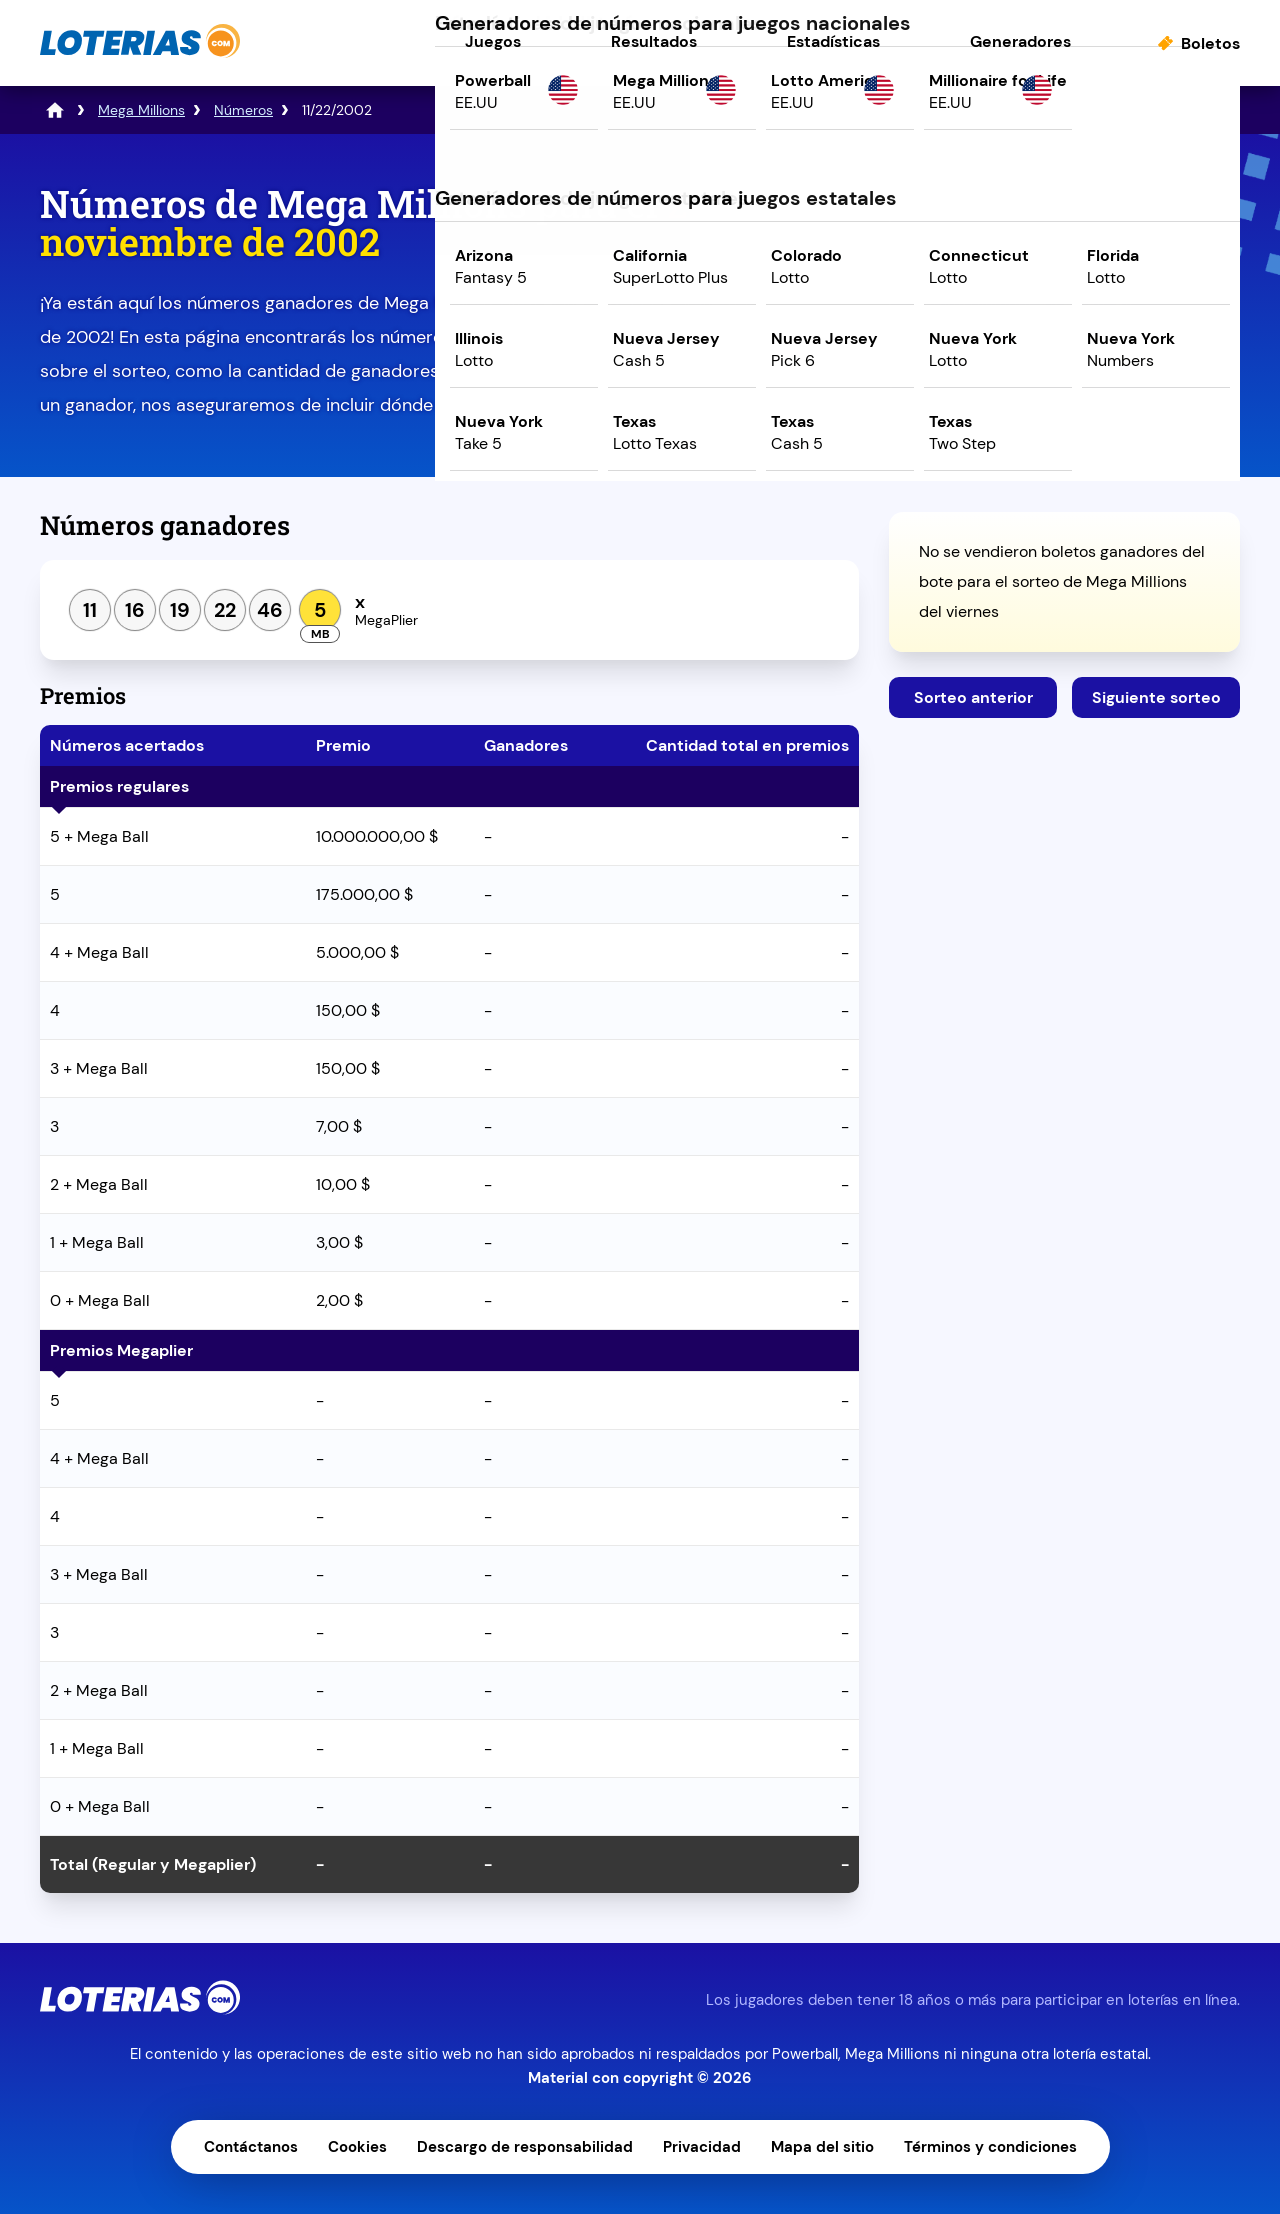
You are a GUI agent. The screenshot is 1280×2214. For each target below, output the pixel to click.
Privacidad (702, 2147)
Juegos (493, 41)
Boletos (1210, 43)
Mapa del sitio (822, 2147)
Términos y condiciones (990, 2147)
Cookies (357, 2147)
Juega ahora (1064, 356)
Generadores (1020, 41)
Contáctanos (251, 2147)
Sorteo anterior (973, 697)
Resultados (654, 41)
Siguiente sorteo (1156, 697)
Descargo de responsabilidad (525, 2147)
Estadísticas (833, 41)
